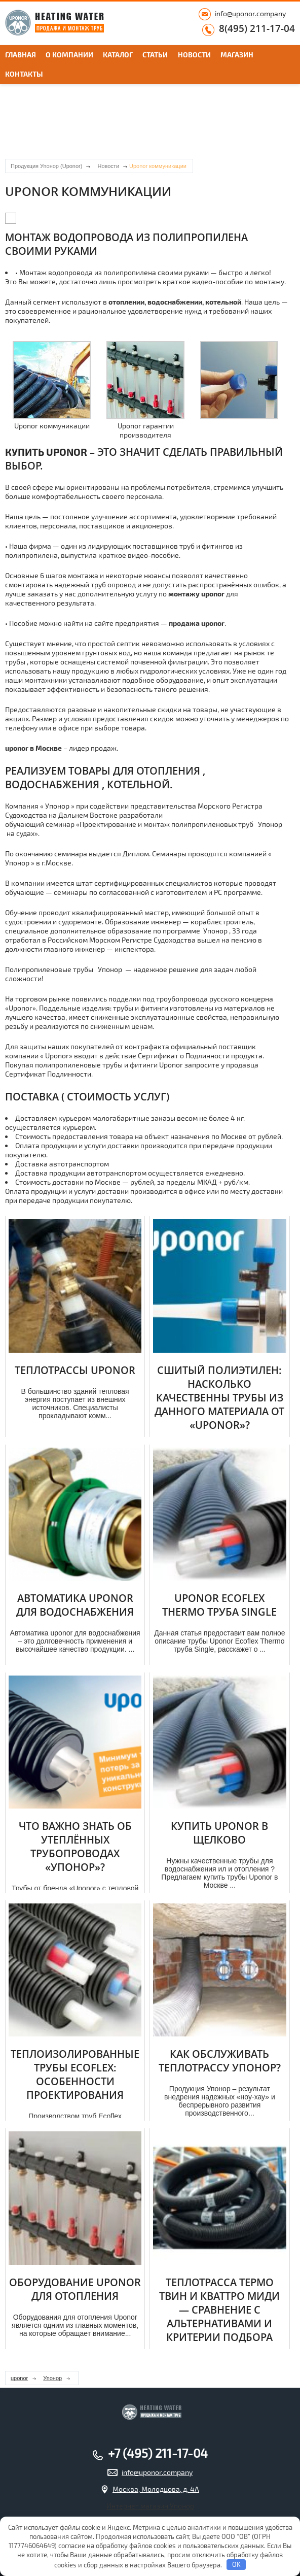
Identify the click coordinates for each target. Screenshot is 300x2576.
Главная (20, 54)
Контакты (24, 74)
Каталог (118, 54)
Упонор (52, 2378)
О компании (69, 54)
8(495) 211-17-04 (257, 29)
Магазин (236, 54)
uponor (19, 2378)
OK (236, 2564)
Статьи (155, 54)
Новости (194, 54)
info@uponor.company (250, 13)
